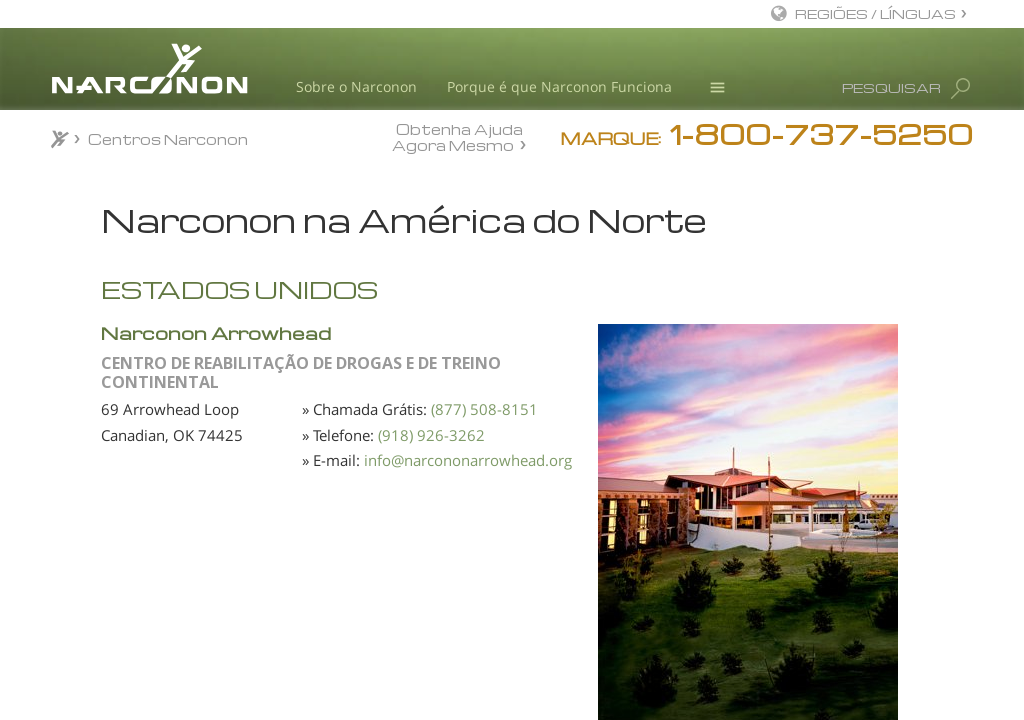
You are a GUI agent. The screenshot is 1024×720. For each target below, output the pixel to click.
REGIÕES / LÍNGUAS (875, 13)
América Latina (117, 378)
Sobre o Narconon (356, 86)
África (89, 272)
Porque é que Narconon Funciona (559, 86)
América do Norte (125, 413)
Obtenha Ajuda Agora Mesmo (457, 136)
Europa (94, 342)
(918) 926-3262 (464, 538)
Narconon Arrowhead (436, 366)
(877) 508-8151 (464, 487)
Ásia (85, 307)
